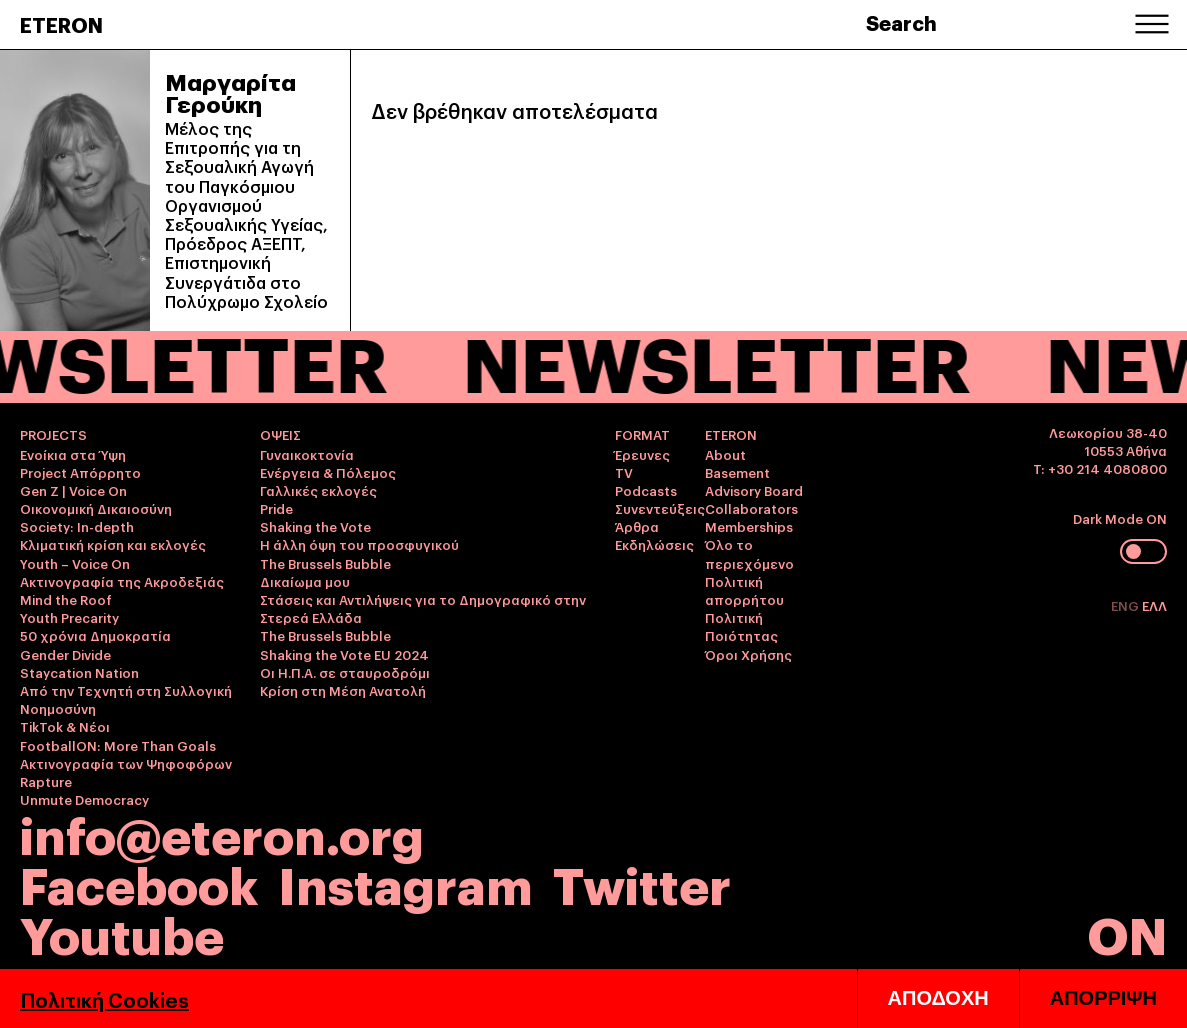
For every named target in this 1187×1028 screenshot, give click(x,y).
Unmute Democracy (84, 799)
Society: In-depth (77, 526)
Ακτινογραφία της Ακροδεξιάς (122, 581)
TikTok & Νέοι (65, 726)
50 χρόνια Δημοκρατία (95, 635)
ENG (1126, 605)
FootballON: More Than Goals (118, 745)
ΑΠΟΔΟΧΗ (938, 998)
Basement (737, 472)
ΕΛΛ (1154, 605)
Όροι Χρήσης (748, 654)
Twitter (642, 882)
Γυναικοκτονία (307, 454)
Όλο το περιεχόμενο (749, 553)
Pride (276, 508)
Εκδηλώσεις (654, 544)
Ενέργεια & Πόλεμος (328, 472)
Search (901, 22)
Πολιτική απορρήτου (744, 590)
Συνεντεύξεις (660, 508)
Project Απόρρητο (80, 472)
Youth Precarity (69, 617)
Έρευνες (642, 454)
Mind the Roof (66, 599)
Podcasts (646, 490)
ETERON (61, 24)
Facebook (139, 882)
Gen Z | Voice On (73, 490)
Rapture (46, 781)
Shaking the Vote (315, 526)
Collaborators (751, 508)
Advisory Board (754, 490)
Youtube (122, 932)
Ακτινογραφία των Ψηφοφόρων (126, 763)
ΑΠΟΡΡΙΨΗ (1103, 998)
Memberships (749, 526)
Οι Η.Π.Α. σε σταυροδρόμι (345, 672)
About (725, 454)
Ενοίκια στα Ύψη (73, 454)
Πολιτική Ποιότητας (741, 626)
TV (624, 472)
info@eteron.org (222, 833)
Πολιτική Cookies (104, 999)
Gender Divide (65, 654)
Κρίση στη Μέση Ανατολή (343, 690)
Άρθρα (637, 526)
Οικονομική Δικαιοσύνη (96, 508)
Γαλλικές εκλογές (318, 490)
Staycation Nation (79, 672)
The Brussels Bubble (325, 563)
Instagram (405, 882)
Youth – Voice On (75, 563)
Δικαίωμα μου (305, 581)
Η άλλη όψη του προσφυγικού (359, 544)
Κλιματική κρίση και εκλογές (113, 544)
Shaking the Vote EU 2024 (344, 654)
